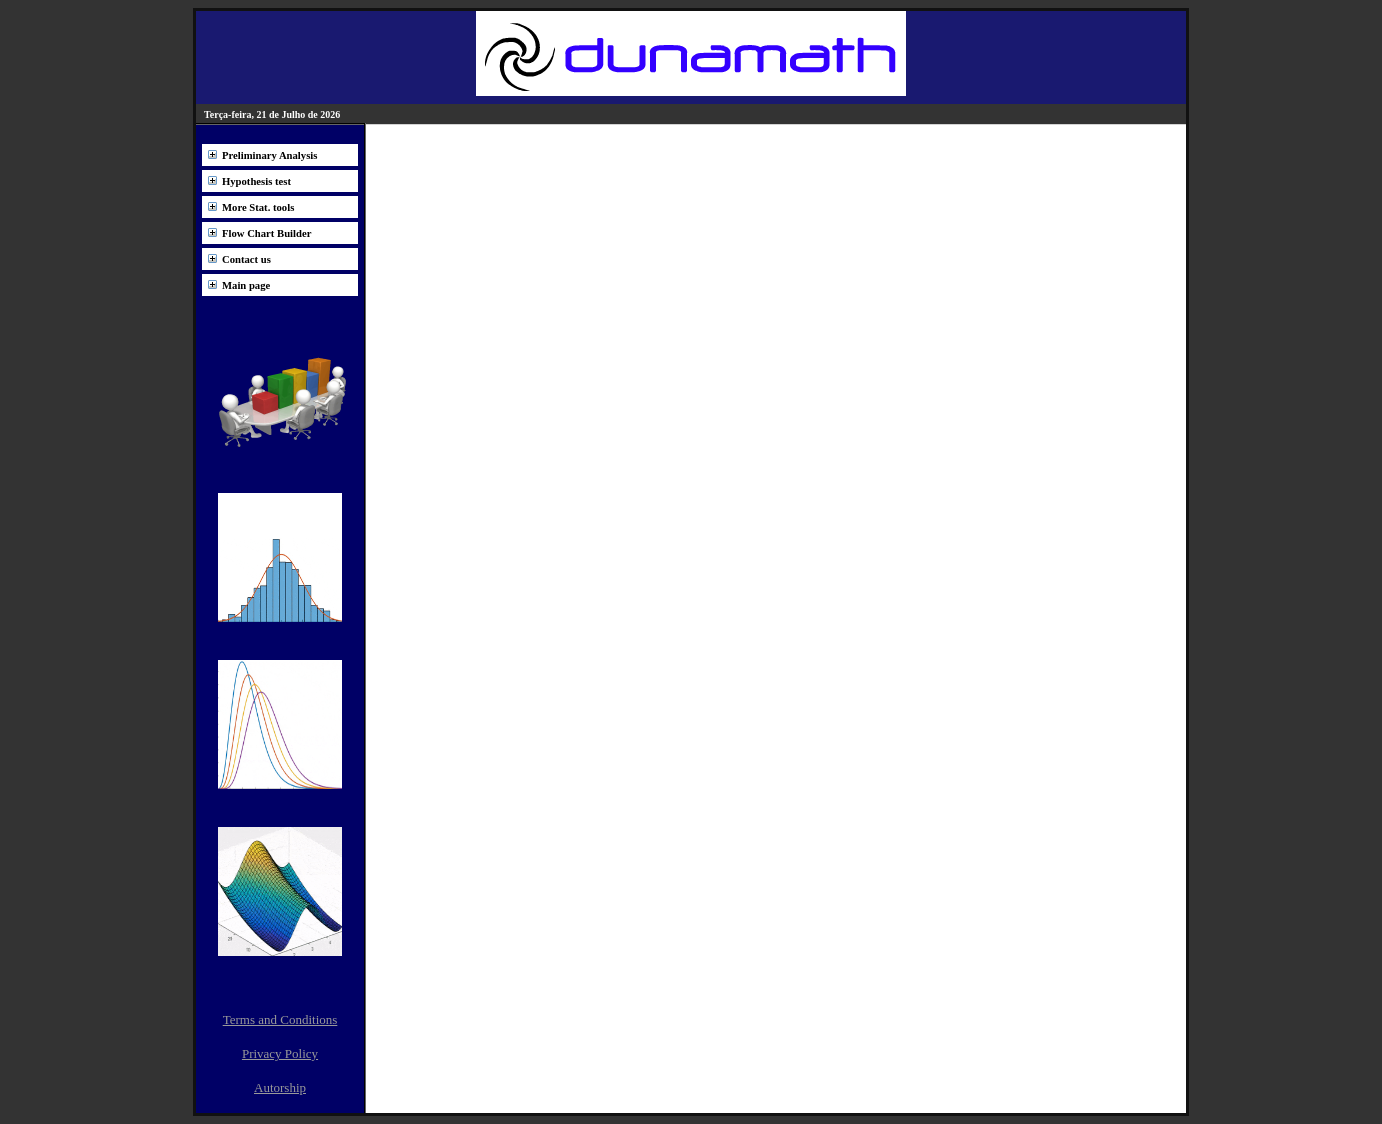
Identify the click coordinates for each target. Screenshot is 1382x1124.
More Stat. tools (258, 207)
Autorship (280, 1087)
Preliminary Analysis (269, 155)
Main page (246, 285)
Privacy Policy (280, 1053)
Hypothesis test (256, 181)
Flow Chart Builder (266, 233)
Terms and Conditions (280, 1019)
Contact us (246, 259)
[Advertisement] (776, 302)
